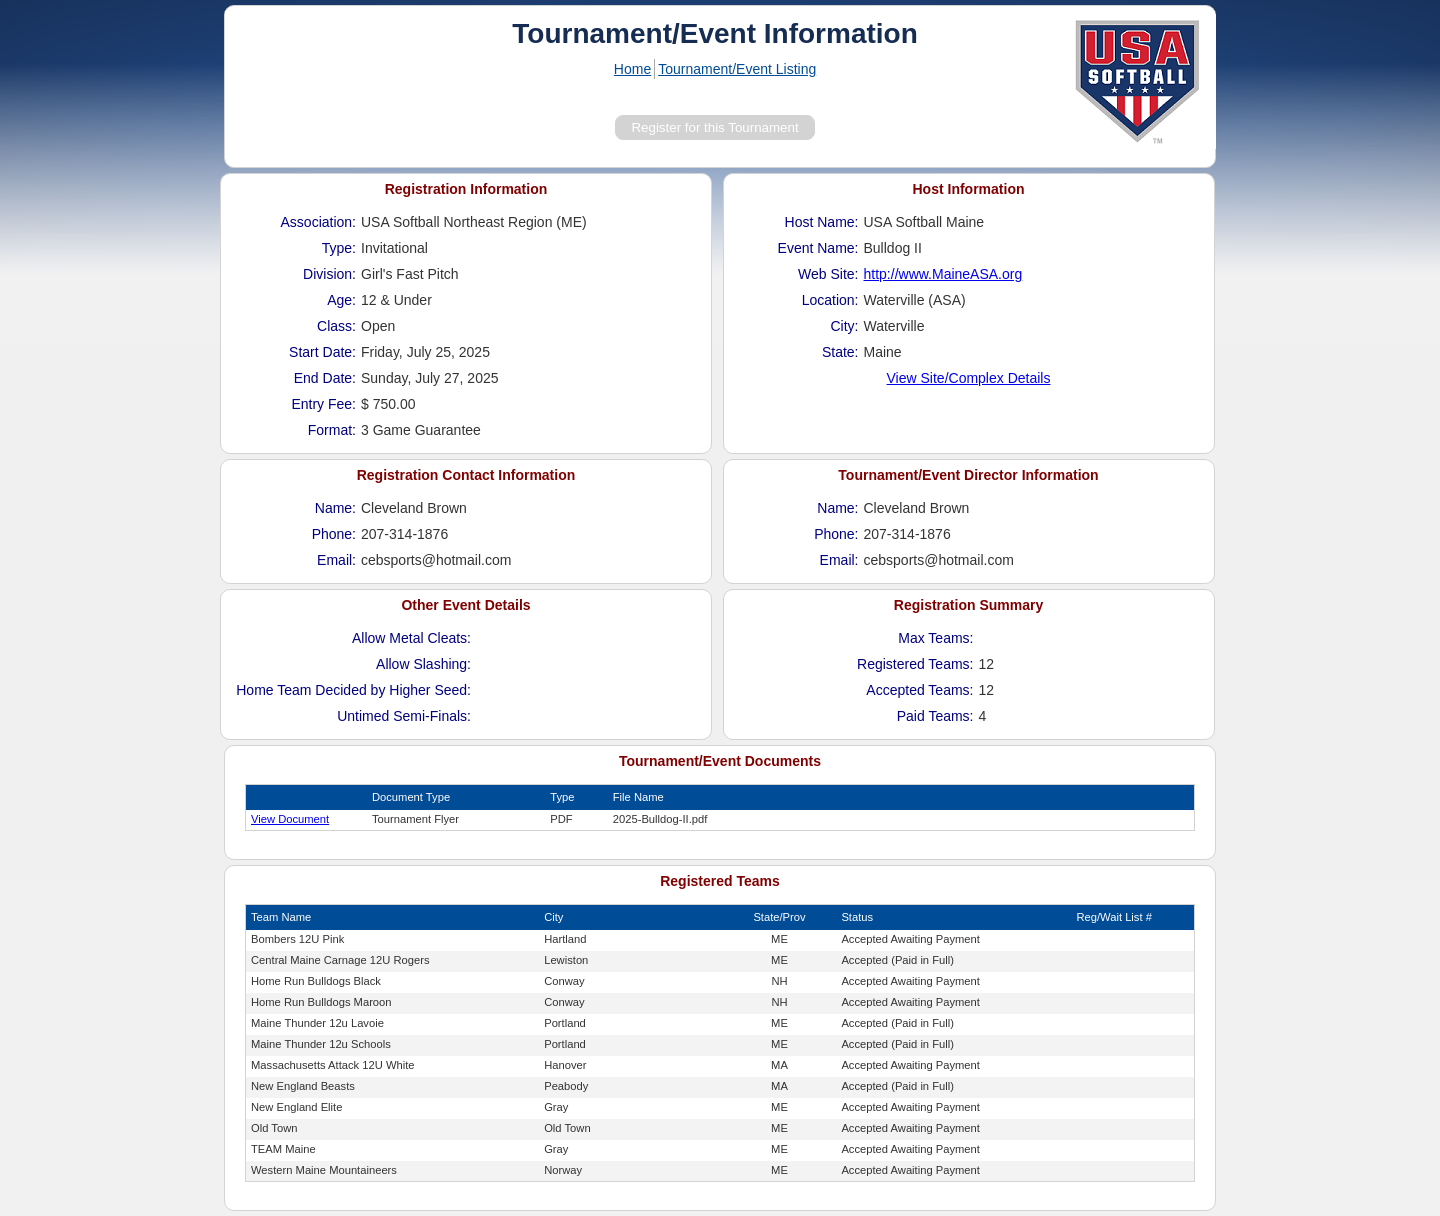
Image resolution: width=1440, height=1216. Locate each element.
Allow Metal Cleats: (411, 638)
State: (840, 352)
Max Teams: (935, 638)
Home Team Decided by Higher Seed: (353, 690)
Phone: (334, 534)
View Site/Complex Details (969, 378)
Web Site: (828, 274)
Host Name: (822, 222)
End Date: (325, 378)
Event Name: (818, 248)
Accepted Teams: (919, 690)
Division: (329, 274)
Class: (336, 326)
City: (845, 326)
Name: (335, 508)
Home (632, 69)
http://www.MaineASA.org (943, 274)
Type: (339, 248)
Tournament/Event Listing (737, 69)
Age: (341, 300)
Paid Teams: (935, 716)
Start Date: (322, 352)
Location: (830, 300)
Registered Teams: (915, 664)
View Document (290, 819)
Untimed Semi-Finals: (404, 716)
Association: (318, 222)
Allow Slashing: (423, 664)
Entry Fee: (323, 404)
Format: (332, 430)
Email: (336, 560)
